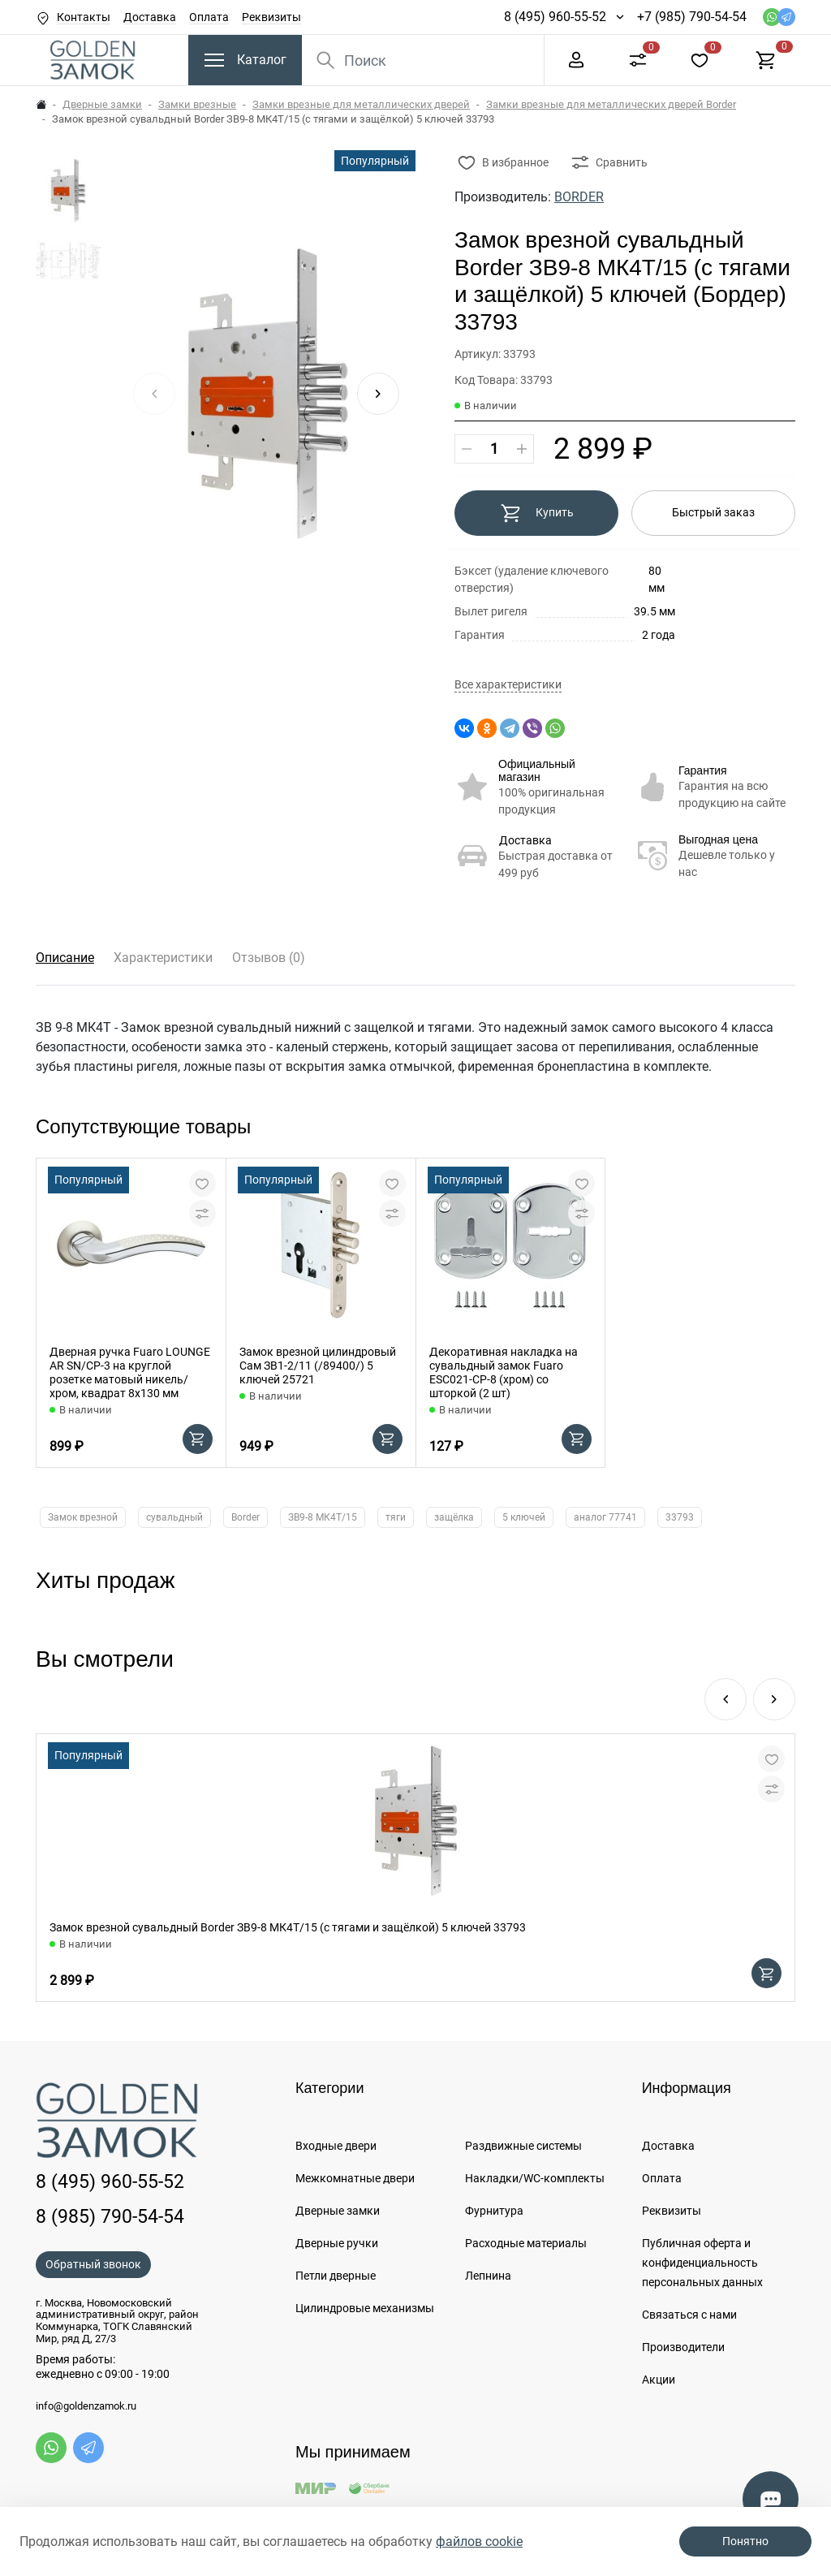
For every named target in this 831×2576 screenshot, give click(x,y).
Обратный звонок (93, 2264)
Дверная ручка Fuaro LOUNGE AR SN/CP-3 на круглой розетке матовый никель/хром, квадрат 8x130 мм (130, 1372)
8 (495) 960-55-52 (555, 16)
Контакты (83, 17)
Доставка (149, 17)
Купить (537, 513)
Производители (683, 2347)
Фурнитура (494, 2210)
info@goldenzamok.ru (86, 2406)
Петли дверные (335, 2275)
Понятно (745, 2541)
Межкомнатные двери (355, 2178)
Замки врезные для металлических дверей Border (611, 104)
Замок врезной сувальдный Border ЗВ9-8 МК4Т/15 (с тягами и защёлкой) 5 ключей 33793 (288, 1927)
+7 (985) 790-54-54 (692, 16)
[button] (378, 394)
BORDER (579, 197)
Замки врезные (197, 104)
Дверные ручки (336, 2243)
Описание (65, 957)
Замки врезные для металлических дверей (361, 104)
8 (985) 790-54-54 (110, 2216)
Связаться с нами (689, 2314)
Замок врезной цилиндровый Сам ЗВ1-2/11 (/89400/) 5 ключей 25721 (317, 1365)
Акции (658, 2379)
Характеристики (163, 957)
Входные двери (336, 2145)
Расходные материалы (526, 2243)
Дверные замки (102, 104)
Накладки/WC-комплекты (535, 2178)
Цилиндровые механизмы (364, 2308)
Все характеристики (508, 685)
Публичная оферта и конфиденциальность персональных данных (702, 2263)
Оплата (209, 17)
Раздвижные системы (523, 2145)
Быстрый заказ (713, 512)
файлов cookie (479, 2541)
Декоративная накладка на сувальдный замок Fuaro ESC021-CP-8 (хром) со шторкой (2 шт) (503, 1372)
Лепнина (488, 2275)
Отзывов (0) (268, 957)
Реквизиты (271, 17)
